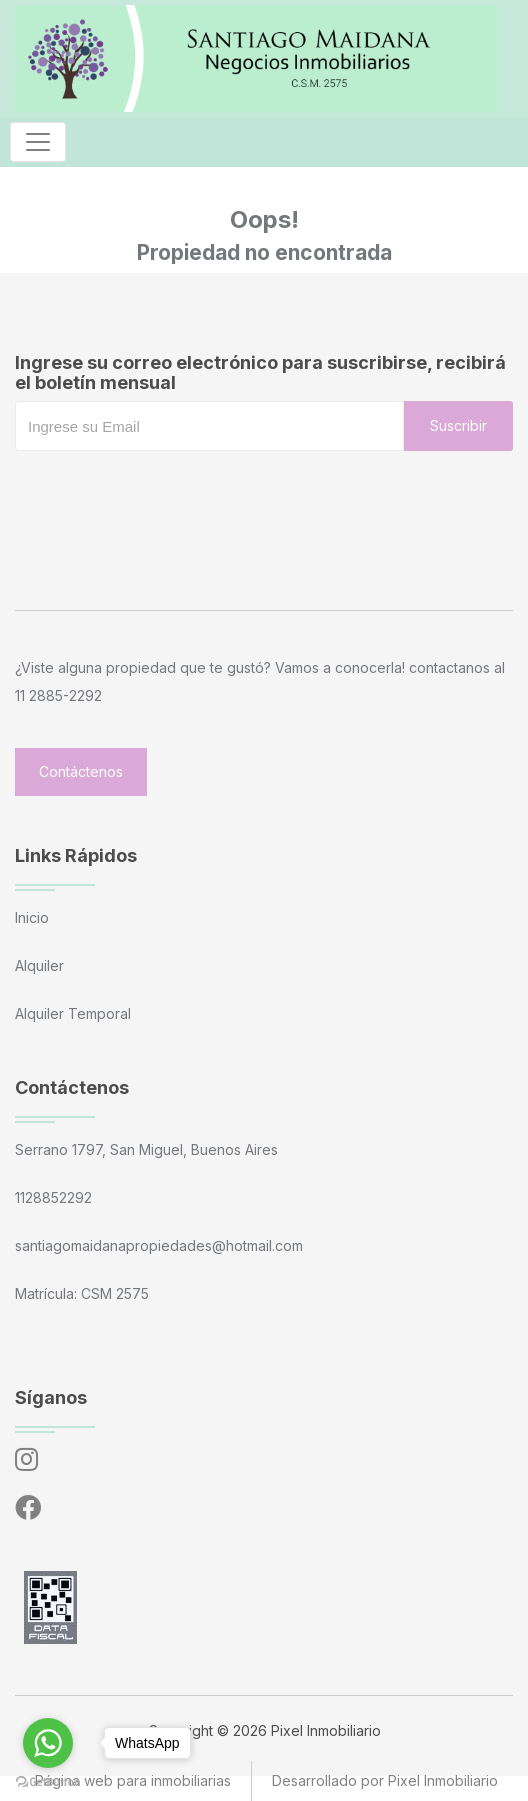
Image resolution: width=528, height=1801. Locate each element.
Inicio (32, 917)
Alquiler (39, 965)
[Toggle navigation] (38, 142)
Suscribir (458, 425)
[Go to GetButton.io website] (48, 1781)
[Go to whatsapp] (48, 1743)
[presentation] (167, 491)
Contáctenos (81, 771)
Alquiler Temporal (73, 1013)
